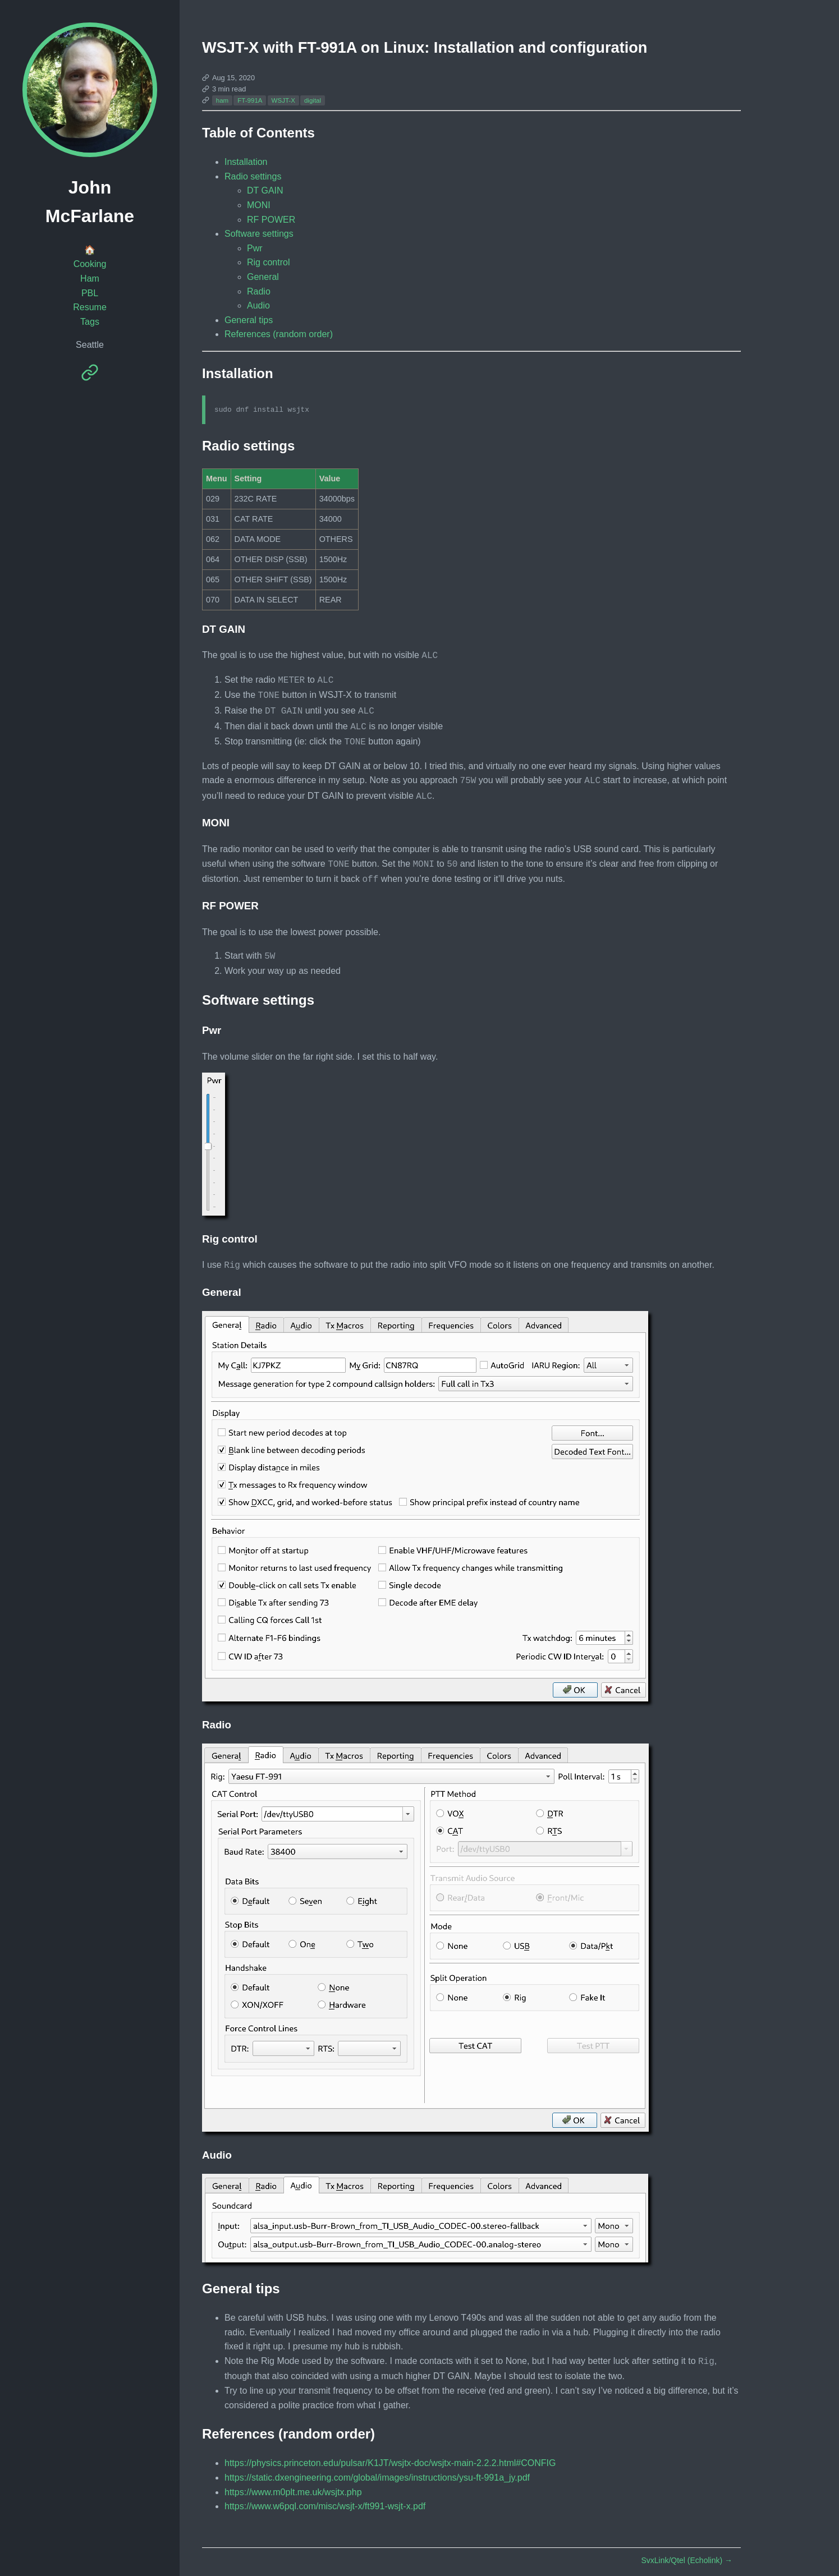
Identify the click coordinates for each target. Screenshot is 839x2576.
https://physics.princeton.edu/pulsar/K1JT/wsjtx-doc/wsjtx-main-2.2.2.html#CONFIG (390, 2449)
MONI (259, 205)
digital (312, 100)
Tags (89, 321)
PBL (89, 293)
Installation (246, 162)
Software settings (259, 233)
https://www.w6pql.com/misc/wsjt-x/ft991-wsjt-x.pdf (324, 2492)
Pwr (255, 248)
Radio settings (252, 176)
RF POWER (271, 219)
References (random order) (278, 334)
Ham (89, 278)
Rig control (268, 262)
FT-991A (249, 100)
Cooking (90, 264)
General (263, 277)
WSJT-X (283, 100)
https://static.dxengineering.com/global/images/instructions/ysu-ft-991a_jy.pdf (377, 2463)
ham (222, 100)
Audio (258, 305)
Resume (90, 307)
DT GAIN (265, 190)
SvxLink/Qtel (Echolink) (686, 2546)
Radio (259, 291)
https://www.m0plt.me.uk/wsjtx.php (293, 2478)
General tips (248, 320)
